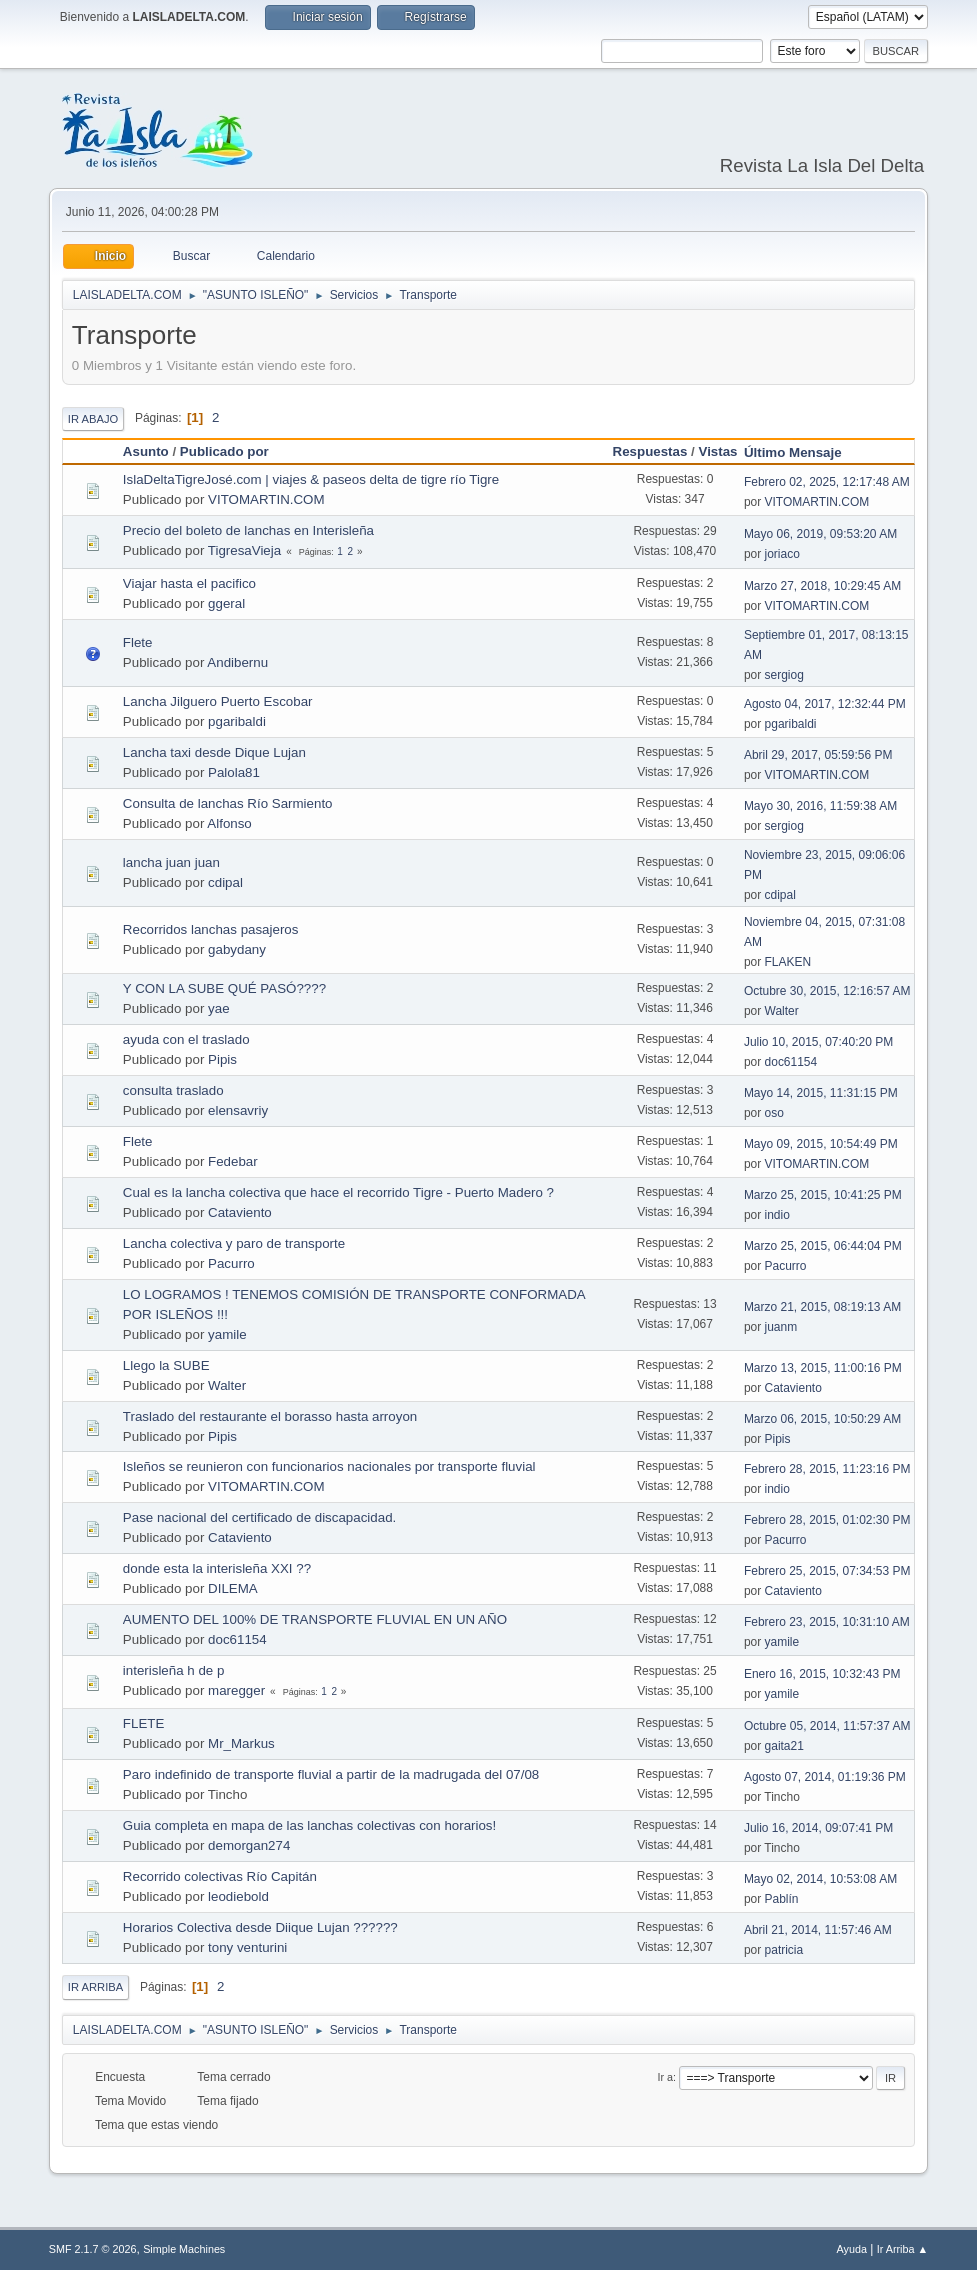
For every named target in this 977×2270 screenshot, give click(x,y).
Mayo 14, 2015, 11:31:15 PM (821, 1093)
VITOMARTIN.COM (266, 499)
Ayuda (852, 2249)
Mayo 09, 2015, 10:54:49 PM (821, 1144)
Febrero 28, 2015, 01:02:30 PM (827, 1520)
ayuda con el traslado (186, 1039)
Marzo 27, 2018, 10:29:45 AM (822, 586)
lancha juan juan (171, 862)
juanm (781, 1327)
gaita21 (784, 1746)
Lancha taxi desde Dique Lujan (214, 752)
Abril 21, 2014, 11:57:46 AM (818, 1930)
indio (777, 1215)
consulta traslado (173, 1090)
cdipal (225, 882)
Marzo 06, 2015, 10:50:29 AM (822, 1419)
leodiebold (238, 1896)
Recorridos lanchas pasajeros (211, 929)
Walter (782, 1011)
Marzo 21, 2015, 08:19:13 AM (822, 1307)
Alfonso (229, 823)
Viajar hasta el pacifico (189, 583)
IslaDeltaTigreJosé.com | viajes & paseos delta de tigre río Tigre (311, 479)
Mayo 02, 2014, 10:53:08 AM (820, 1879)
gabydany (237, 949)
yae (219, 1008)
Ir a (666, 2077)
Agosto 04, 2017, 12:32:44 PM (825, 704)
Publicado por (224, 451)
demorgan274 (249, 1845)
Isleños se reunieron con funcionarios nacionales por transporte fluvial (329, 1466)
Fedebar (233, 1161)
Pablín (782, 1899)
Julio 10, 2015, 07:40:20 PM (818, 1042)
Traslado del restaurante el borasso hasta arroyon (270, 1416)
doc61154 (791, 1062)
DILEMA (233, 1588)
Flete (138, 642)
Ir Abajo (93, 419)
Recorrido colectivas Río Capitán (220, 1876)
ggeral (226, 603)
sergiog (784, 675)
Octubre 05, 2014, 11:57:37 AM (827, 1726)
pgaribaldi (237, 721)
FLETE (143, 1723)
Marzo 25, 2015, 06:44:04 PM (823, 1246)
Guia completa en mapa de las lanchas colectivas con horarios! (309, 1825)
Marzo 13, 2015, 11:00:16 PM (823, 1368)
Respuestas (650, 451)
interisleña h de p (174, 1670)
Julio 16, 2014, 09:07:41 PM (818, 1828)
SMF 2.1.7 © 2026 (93, 2249)
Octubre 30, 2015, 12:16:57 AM (827, 991)
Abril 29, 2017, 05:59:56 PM (818, 755)
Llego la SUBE (166, 1365)
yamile (227, 1334)
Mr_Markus (241, 1743)
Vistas (718, 451)
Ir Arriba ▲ (902, 2249)
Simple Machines (184, 2249)
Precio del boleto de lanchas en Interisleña (248, 530)
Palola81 (234, 772)
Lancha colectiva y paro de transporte (234, 1243)
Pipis (222, 1059)
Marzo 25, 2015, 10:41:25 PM (823, 1195)
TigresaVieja (244, 550)
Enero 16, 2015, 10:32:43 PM (822, 1674)
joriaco (782, 554)
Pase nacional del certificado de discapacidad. (259, 1517)
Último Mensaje (802, 452)
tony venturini (247, 1947)
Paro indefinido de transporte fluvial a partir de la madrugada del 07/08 (331, 1774)
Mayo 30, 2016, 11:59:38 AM (820, 806)
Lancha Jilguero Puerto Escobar (218, 701)
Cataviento (240, 1212)
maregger (236, 1690)
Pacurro (231, 1263)
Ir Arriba (95, 1987)
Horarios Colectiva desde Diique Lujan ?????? (260, 1927)
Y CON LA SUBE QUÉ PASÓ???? (224, 988)
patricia (784, 1950)
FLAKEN (788, 962)
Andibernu (237, 662)
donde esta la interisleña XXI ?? (217, 1568)
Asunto (146, 451)
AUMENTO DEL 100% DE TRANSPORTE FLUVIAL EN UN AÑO (315, 1619)
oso (774, 1113)
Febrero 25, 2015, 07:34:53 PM (827, 1571)
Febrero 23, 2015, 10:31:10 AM (827, 1622)
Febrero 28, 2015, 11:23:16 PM (827, 1469)
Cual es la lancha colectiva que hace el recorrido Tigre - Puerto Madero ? (338, 1192)
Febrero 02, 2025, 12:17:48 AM (827, 482)
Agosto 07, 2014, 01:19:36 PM (825, 1777)
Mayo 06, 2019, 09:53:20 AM (820, 534)
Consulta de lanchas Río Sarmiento (228, 803)
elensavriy (238, 1110)
